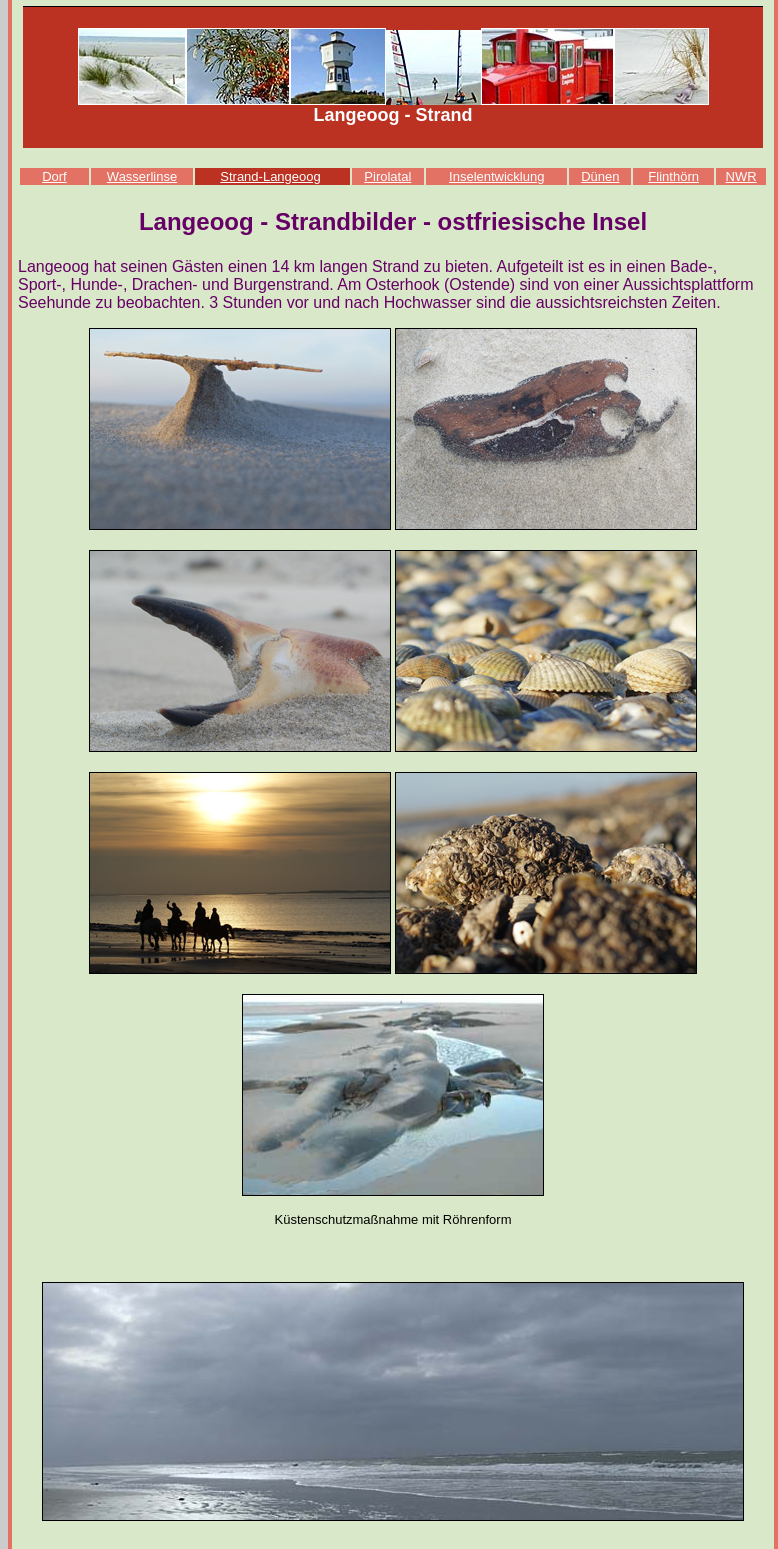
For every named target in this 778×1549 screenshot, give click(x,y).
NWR (741, 176)
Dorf (54, 176)
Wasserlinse (142, 176)
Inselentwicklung (496, 176)
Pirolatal (387, 176)
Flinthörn (673, 176)
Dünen (600, 176)
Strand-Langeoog (270, 176)
